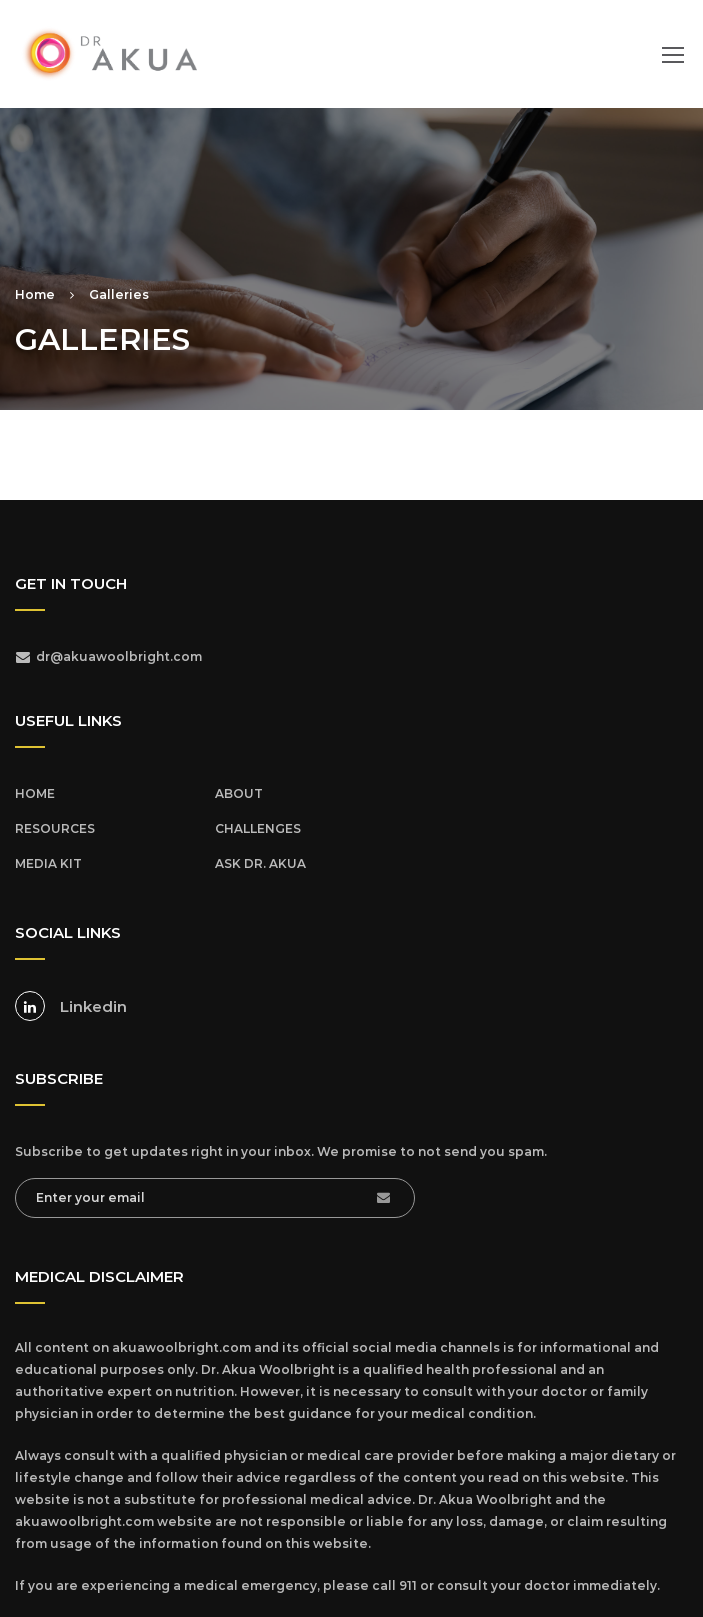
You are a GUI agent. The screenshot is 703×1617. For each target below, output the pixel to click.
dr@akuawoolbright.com (119, 656)
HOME (35, 793)
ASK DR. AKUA (260, 863)
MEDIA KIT (48, 863)
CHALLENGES (258, 828)
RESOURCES (55, 828)
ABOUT (239, 793)
